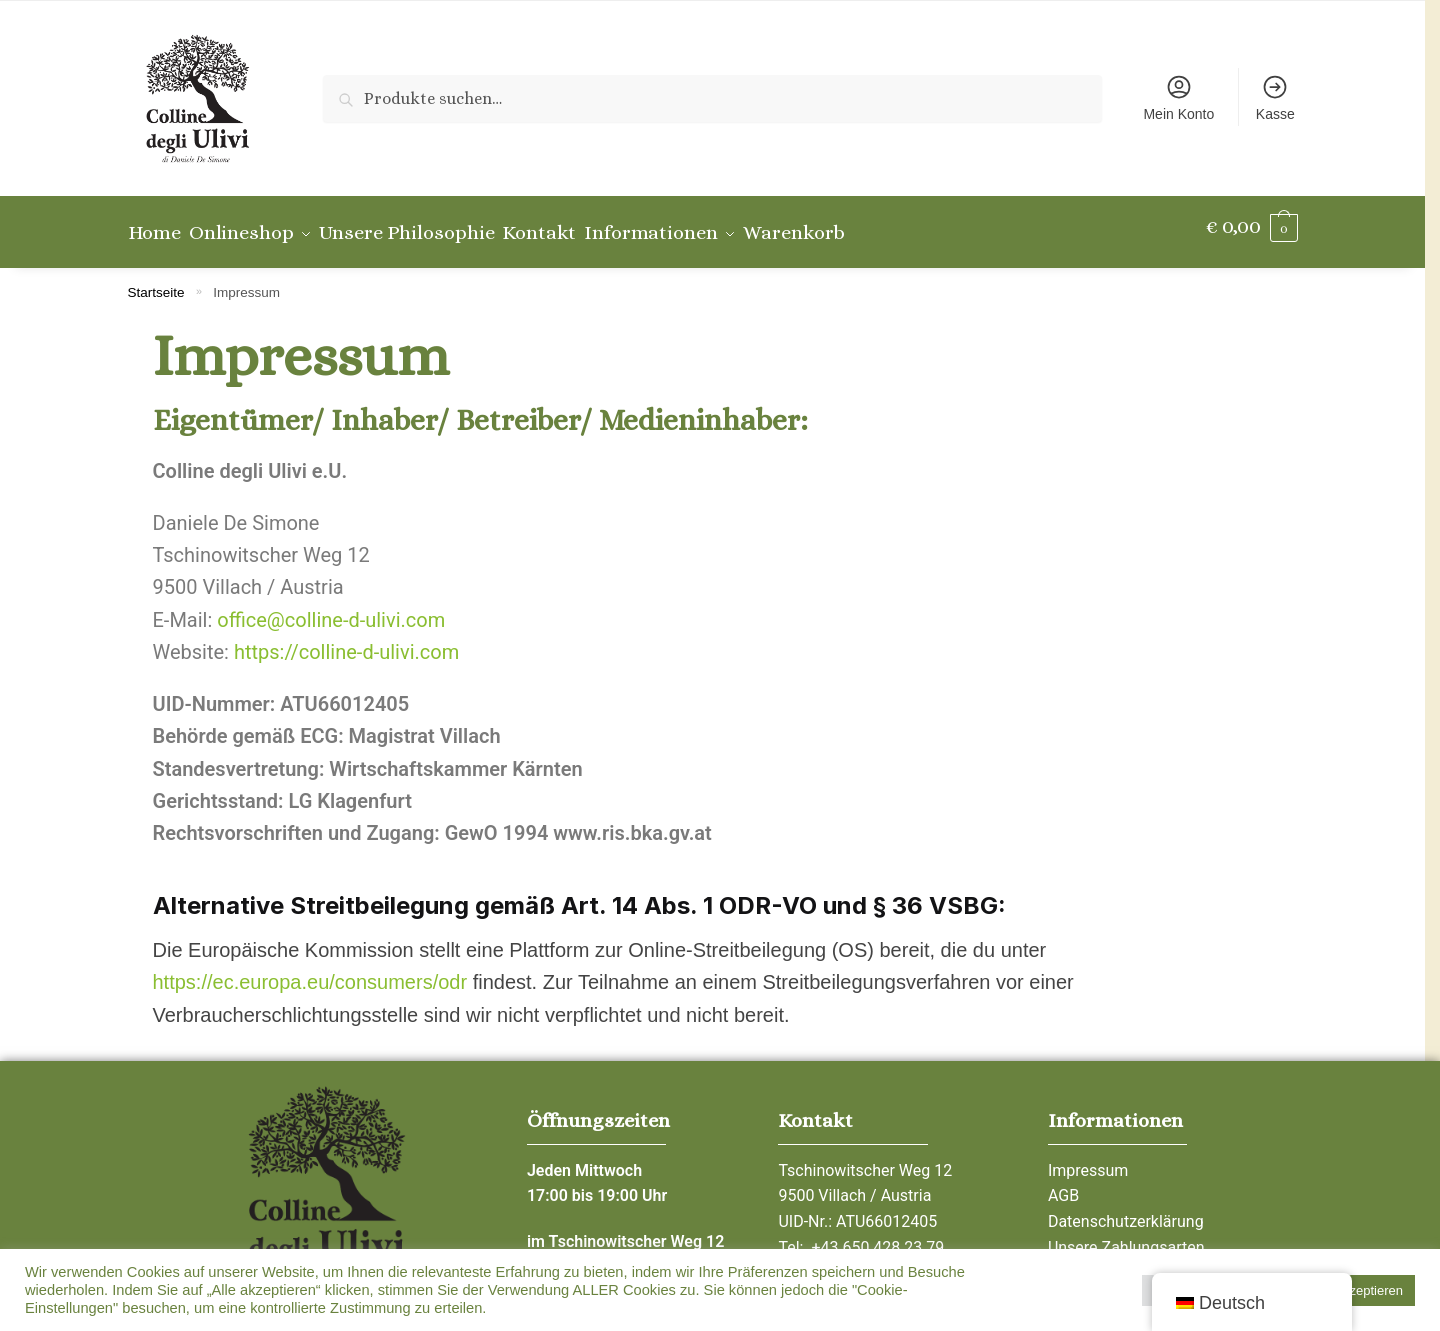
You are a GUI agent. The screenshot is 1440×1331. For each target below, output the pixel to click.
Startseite (156, 281)
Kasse (1275, 97)
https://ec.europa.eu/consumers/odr (310, 971)
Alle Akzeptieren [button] (1356, 1290)
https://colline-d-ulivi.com (346, 641)
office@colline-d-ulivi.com (331, 609)
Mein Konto (1178, 97)
